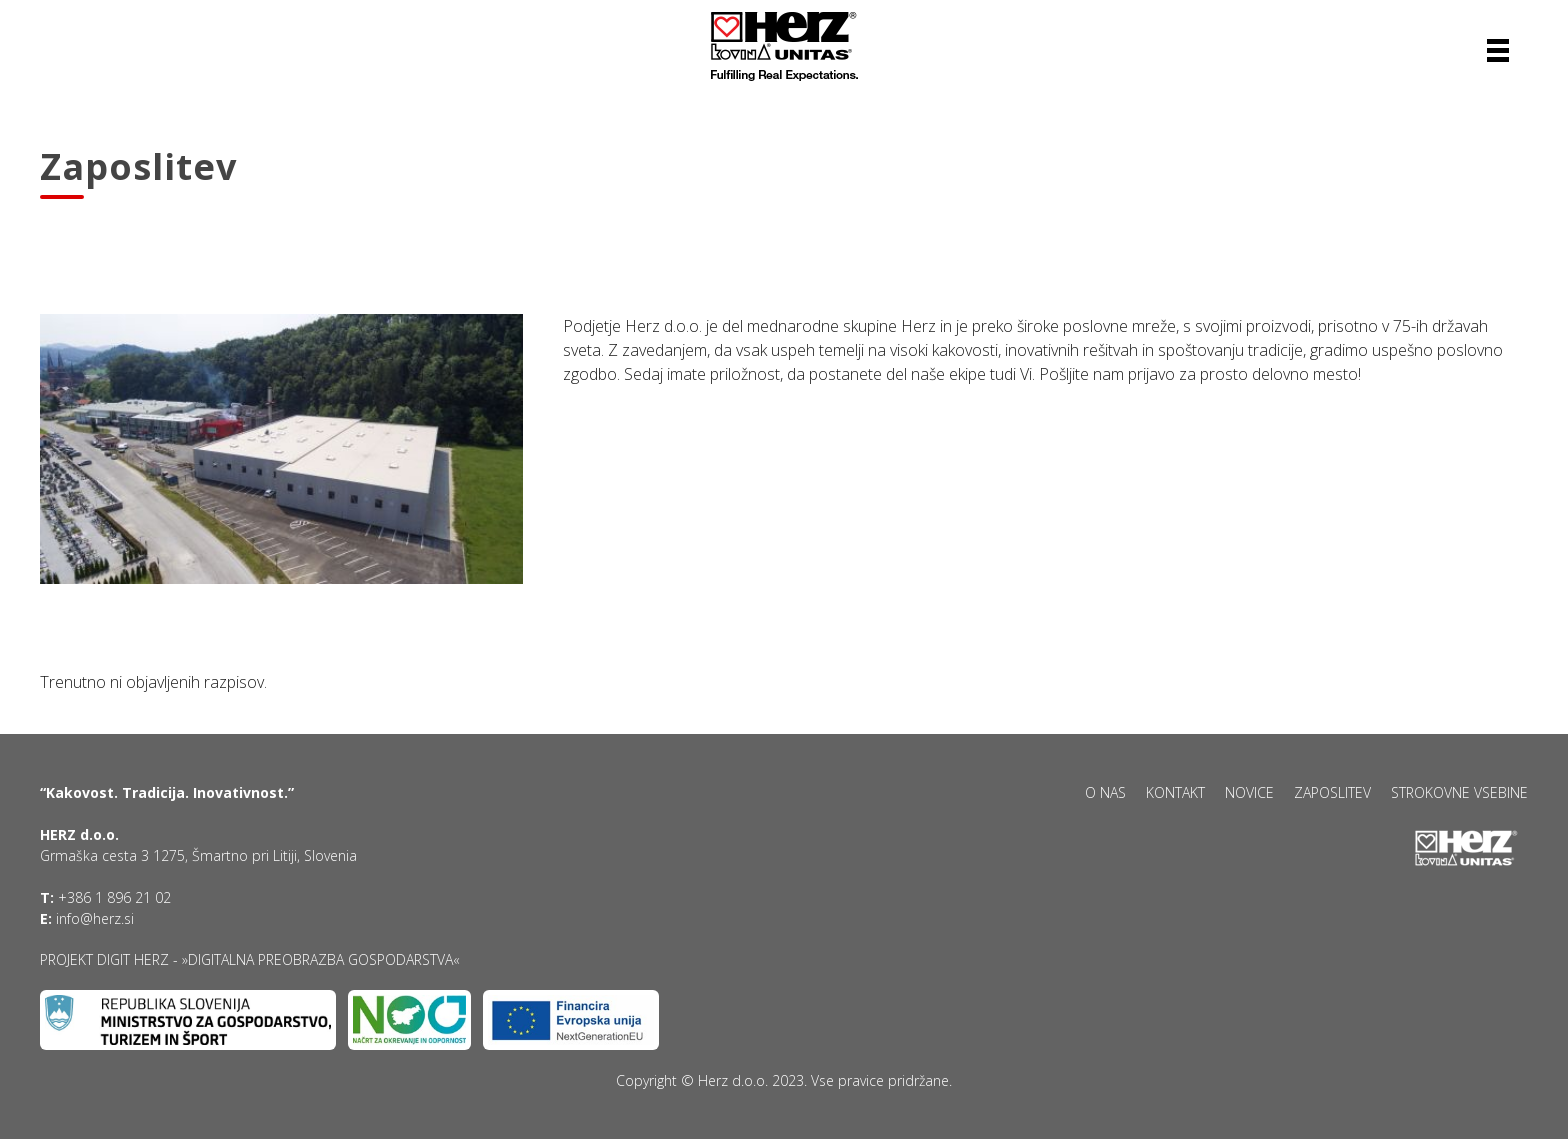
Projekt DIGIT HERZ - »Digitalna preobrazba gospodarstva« (250, 959)
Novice (1249, 792)
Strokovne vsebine (1459, 792)
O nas (1105, 792)
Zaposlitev (1332, 792)
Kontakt (1175, 792)
